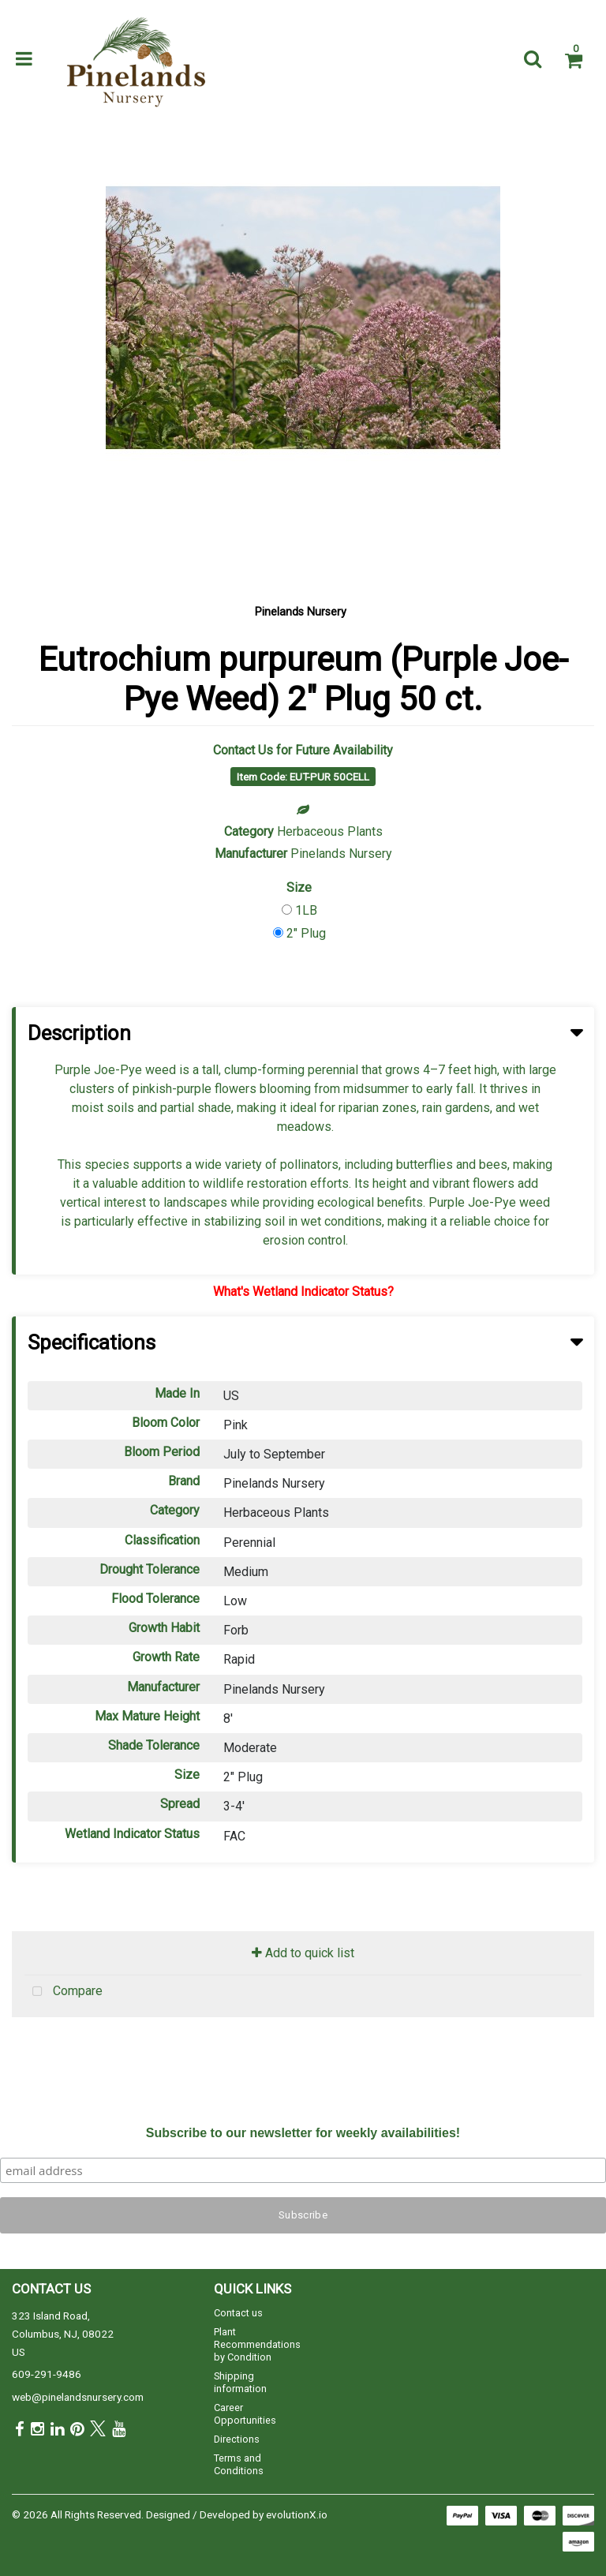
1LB (306, 910)
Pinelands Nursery (300, 612)
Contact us (238, 2313)
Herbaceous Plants (330, 831)
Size (299, 887)
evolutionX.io (296, 2514)
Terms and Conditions (239, 2464)
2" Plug (306, 933)
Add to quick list (303, 1952)
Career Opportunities (245, 2414)
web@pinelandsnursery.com (78, 2397)
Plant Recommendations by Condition (257, 2344)
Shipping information (240, 2382)
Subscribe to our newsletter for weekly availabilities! (303, 2133)
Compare (63, 1992)
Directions (237, 2439)
